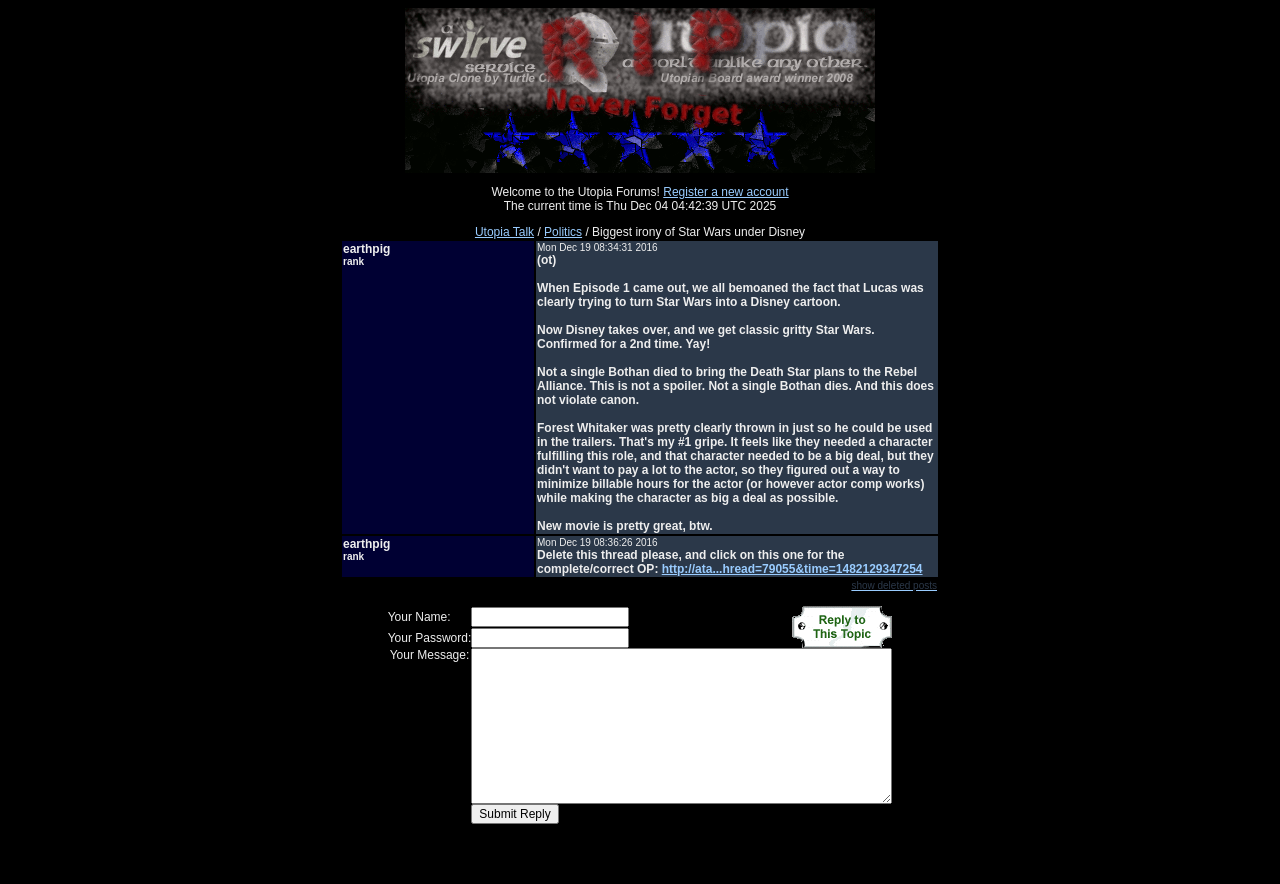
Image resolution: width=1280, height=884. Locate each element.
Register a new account (725, 192)
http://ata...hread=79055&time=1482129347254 (792, 569)
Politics (563, 232)
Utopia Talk (504, 232)
